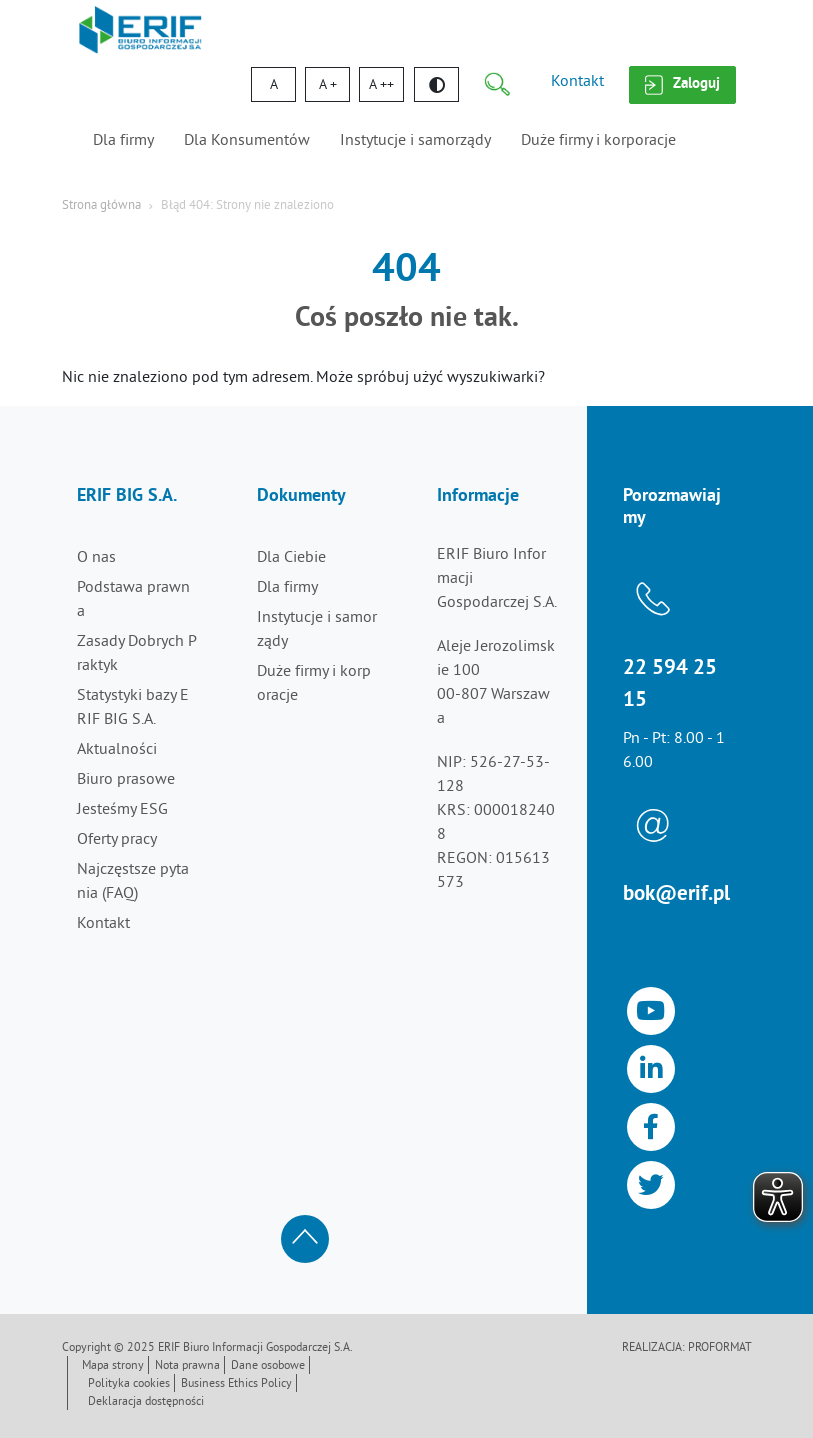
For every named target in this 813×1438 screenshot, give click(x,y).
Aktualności (117, 750)
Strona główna (101, 206)
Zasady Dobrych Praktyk (137, 654)
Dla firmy (123, 141)
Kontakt (577, 82)
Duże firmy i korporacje (598, 141)
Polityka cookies (129, 1384)
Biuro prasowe (126, 780)
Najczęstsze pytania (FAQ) (133, 882)
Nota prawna (187, 1366)
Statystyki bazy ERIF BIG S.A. (133, 708)
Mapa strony (113, 1366)
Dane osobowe (268, 1366)
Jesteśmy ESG (122, 810)
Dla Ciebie (291, 558)
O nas (96, 558)
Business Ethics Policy (236, 1384)
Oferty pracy (117, 840)
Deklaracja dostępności (146, 1402)
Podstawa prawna (133, 600)
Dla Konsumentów (247, 141)
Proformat (720, 1348)
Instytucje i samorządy (415, 141)
